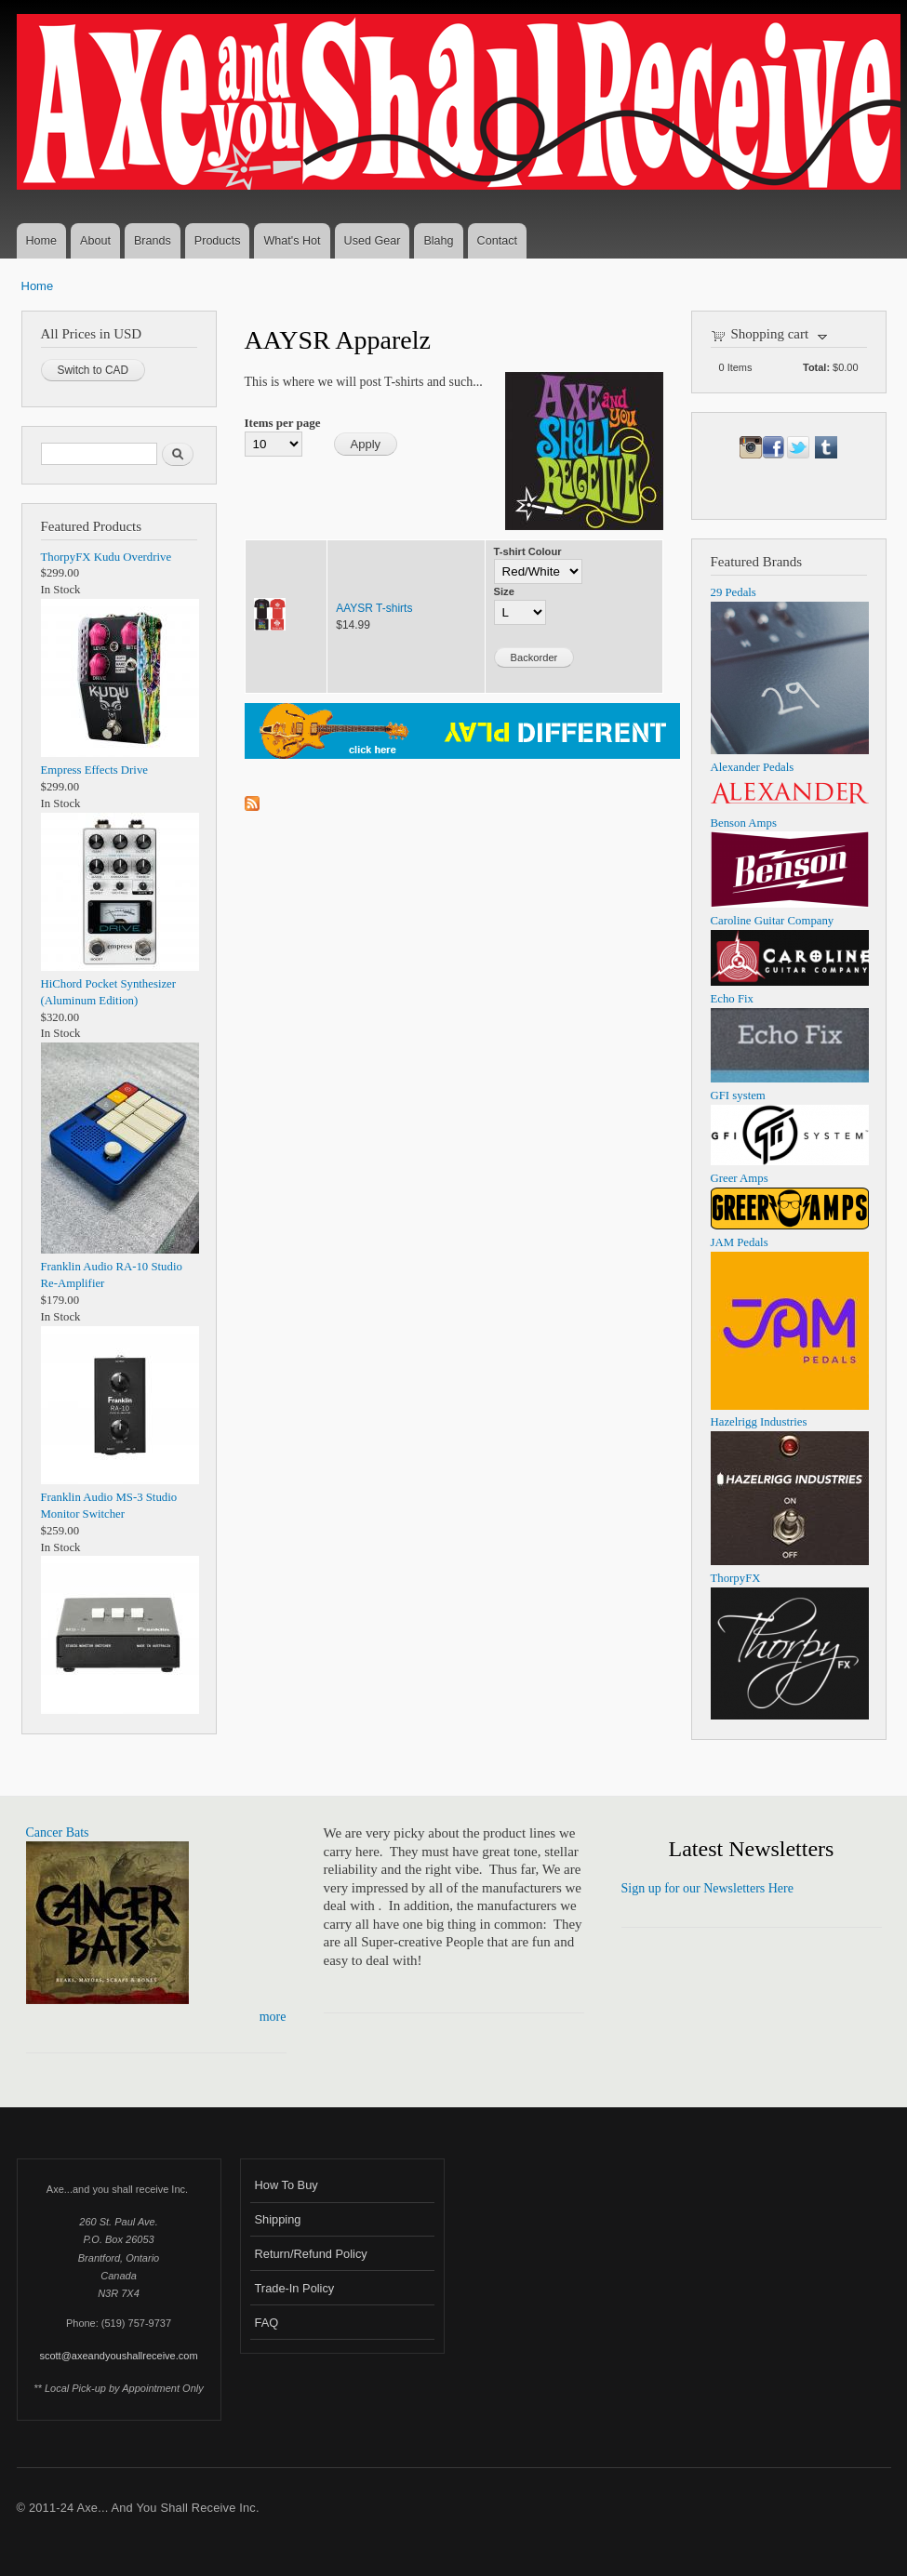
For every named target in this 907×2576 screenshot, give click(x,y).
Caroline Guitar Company (772, 920)
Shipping (278, 2219)
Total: (816, 367)
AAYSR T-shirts (374, 608)
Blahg (438, 240)
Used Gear (372, 240)
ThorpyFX (736, 1578)
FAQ (267, 2323)
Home (42, 240)
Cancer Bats (57, 1832)
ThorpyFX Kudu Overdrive (106, 557)
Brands (152, 240)
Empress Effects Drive (94, 770)
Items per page (283, 423)
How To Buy (286, 2185)
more (273, 2017)
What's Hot (291, 240)
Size (504, 591)
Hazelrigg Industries (759, 1421)
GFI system (738, 1095)
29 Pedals (733, 592)
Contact (497, 240)
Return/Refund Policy (311, 2254)
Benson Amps (744, 823)
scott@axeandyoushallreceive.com (118, 2355)
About (95, 240)
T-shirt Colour (528, 551)
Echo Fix (732, 998)
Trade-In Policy (295, 2288)
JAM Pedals (739, 1242)
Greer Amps (739, 1178)
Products (217, 240)
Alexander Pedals (752, 767)
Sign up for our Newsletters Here (707, 1888)
